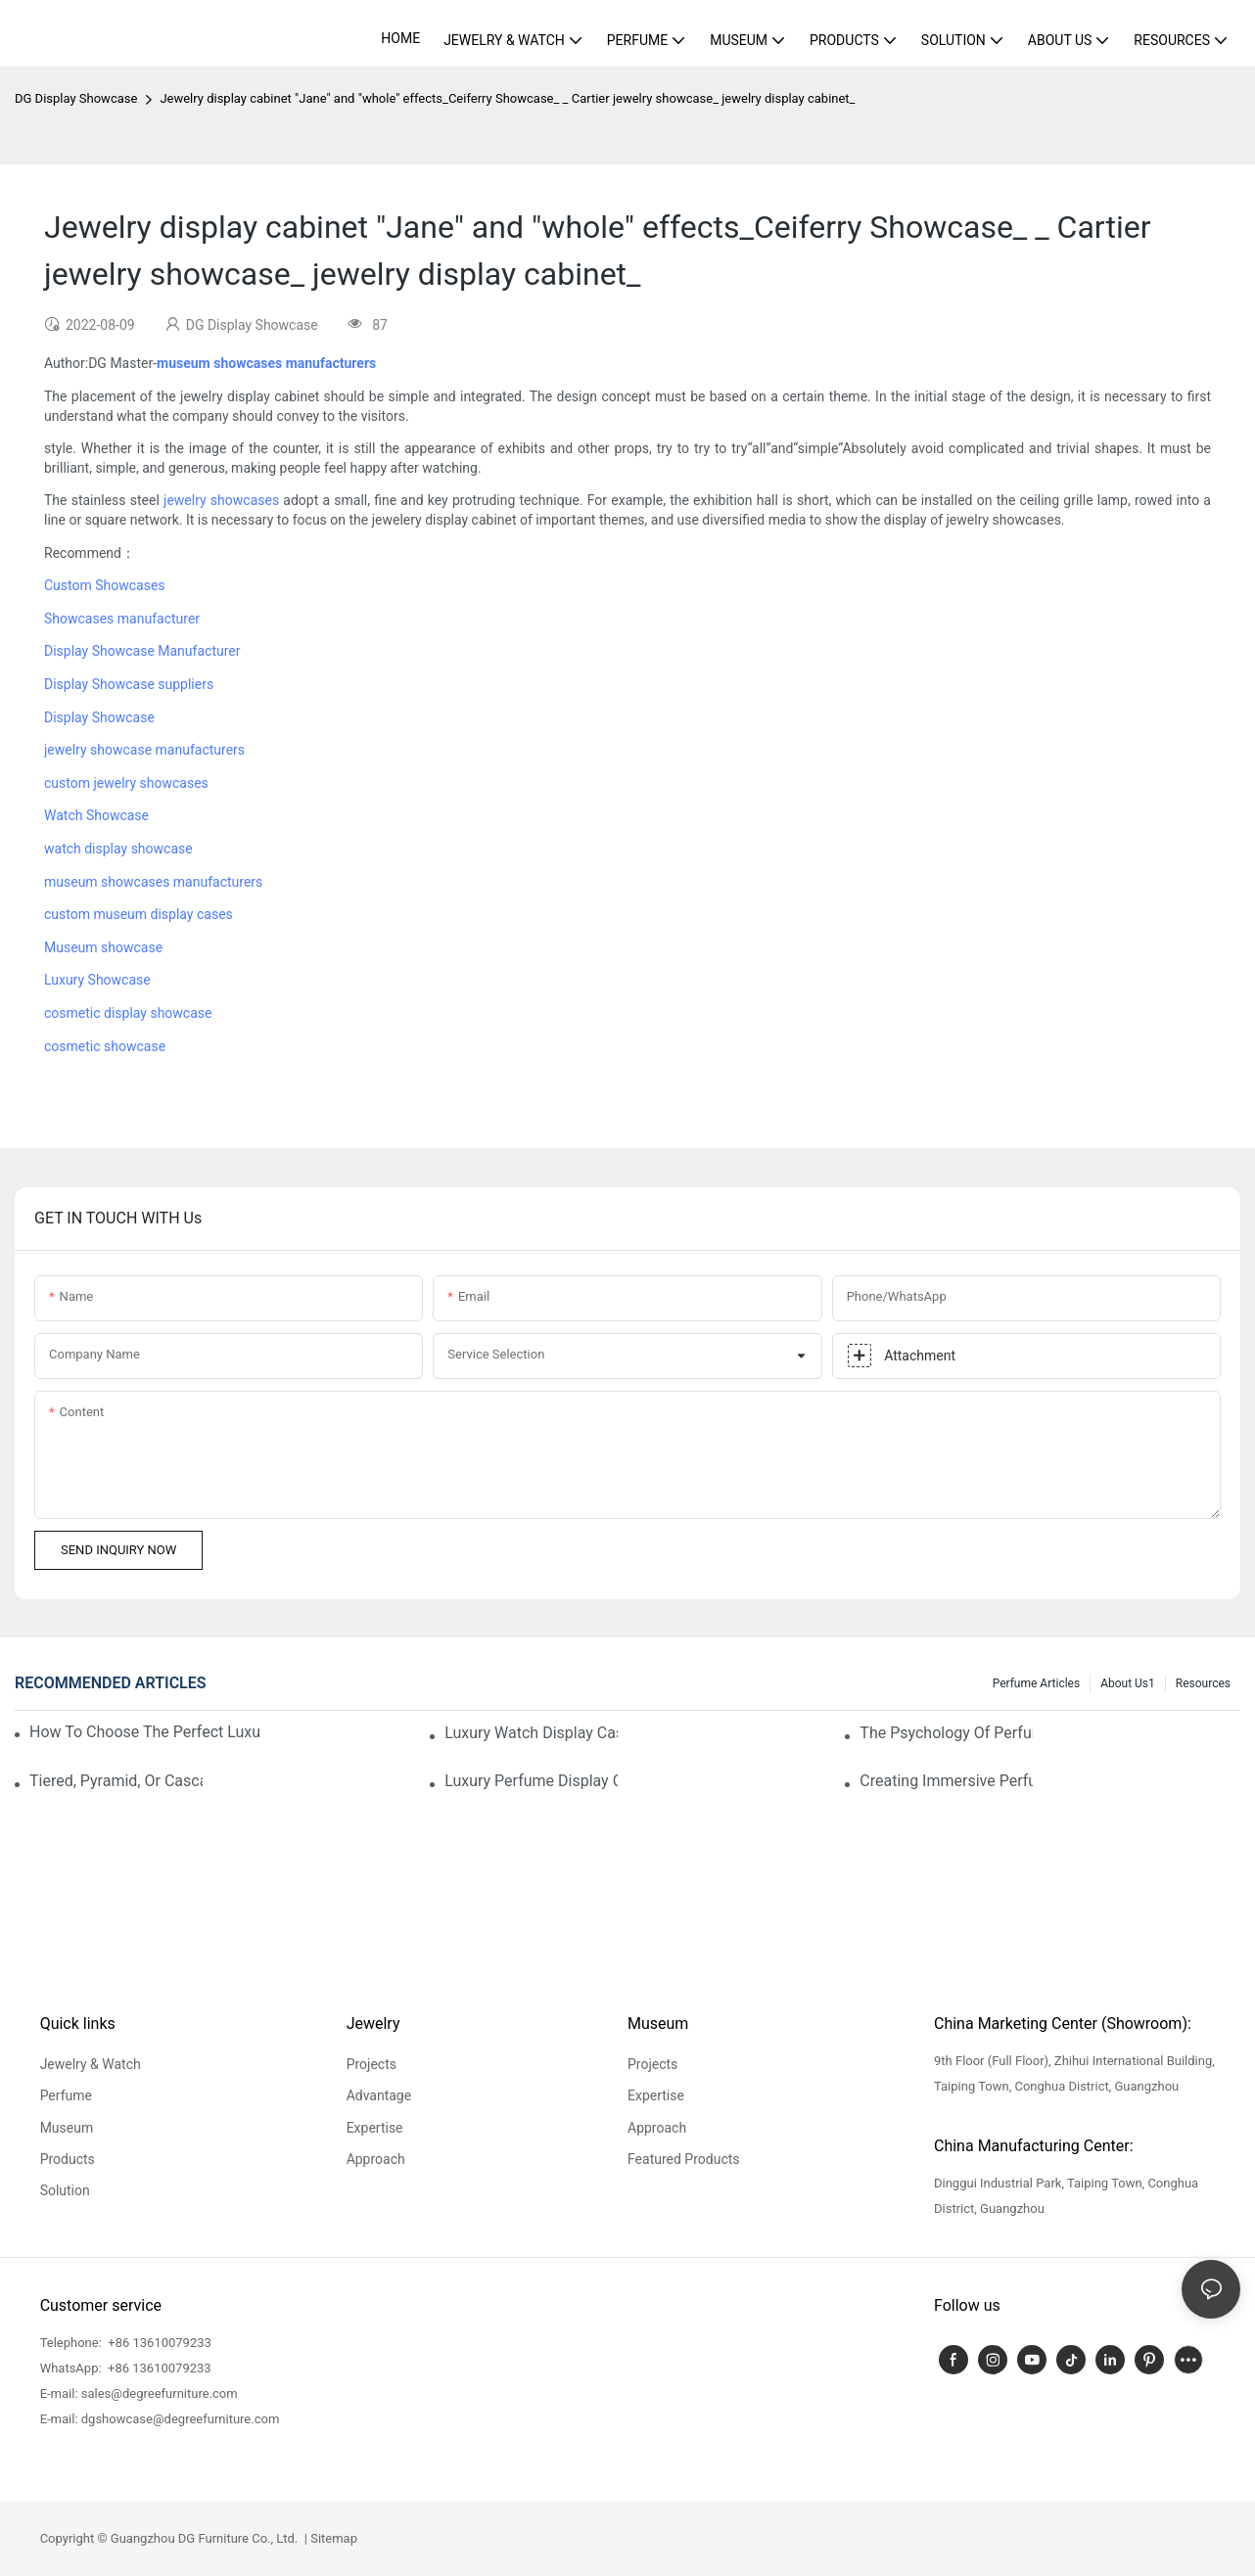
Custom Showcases (104, 585)
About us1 (1127, 1683)
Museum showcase (103, 947)
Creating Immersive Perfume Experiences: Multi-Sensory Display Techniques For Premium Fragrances (946, 1780)
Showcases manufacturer (122, 618)
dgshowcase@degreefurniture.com (180, 2419)
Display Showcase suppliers (128, 684)
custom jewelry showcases (126, 783)
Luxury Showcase (97, 980)
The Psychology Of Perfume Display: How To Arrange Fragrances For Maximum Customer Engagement (946, 1733)
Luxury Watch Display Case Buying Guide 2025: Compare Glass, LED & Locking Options (531, 1733)
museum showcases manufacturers (153, 882)
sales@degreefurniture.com (159, 2393)
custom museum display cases (138, 914)
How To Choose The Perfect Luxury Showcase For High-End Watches (144, 1732)
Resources (1203, 1683)
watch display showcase (118, 848)
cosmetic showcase (104, 1046)
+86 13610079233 (158, 2342)
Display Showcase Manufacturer (142, 651)
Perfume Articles (1036, 1683)
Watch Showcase (96, 815)
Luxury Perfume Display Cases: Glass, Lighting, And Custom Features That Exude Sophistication (531, 1780)
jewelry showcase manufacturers (144, 750)
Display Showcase (99, 717)
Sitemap (332, 2538)
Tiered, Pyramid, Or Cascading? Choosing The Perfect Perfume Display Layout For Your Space (116, 1780)
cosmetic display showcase (127, 1013)
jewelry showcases (221, 500)
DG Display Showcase (76, 98)
